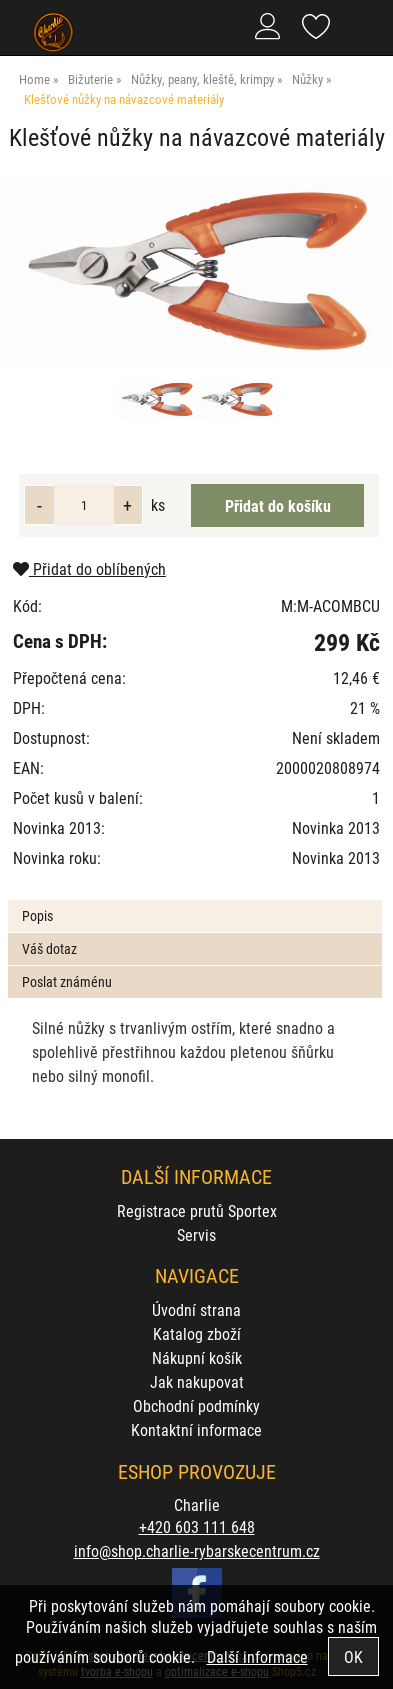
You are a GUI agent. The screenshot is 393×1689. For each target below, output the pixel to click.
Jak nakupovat (197, 1381)
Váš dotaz (49, 948)
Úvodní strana (196, 1309)
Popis (37, 915)
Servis (196, 1234)
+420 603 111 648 (197, 1526)
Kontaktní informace (196, 1429)
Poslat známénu (67, 981)
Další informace (257, 1656)
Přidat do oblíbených (89, 568)
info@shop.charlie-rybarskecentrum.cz (197, 1550)
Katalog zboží (197, 1333)
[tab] (194, 900)
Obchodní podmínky (196, 1405)
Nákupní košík (197, 1357)
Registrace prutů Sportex (197, 1210)
